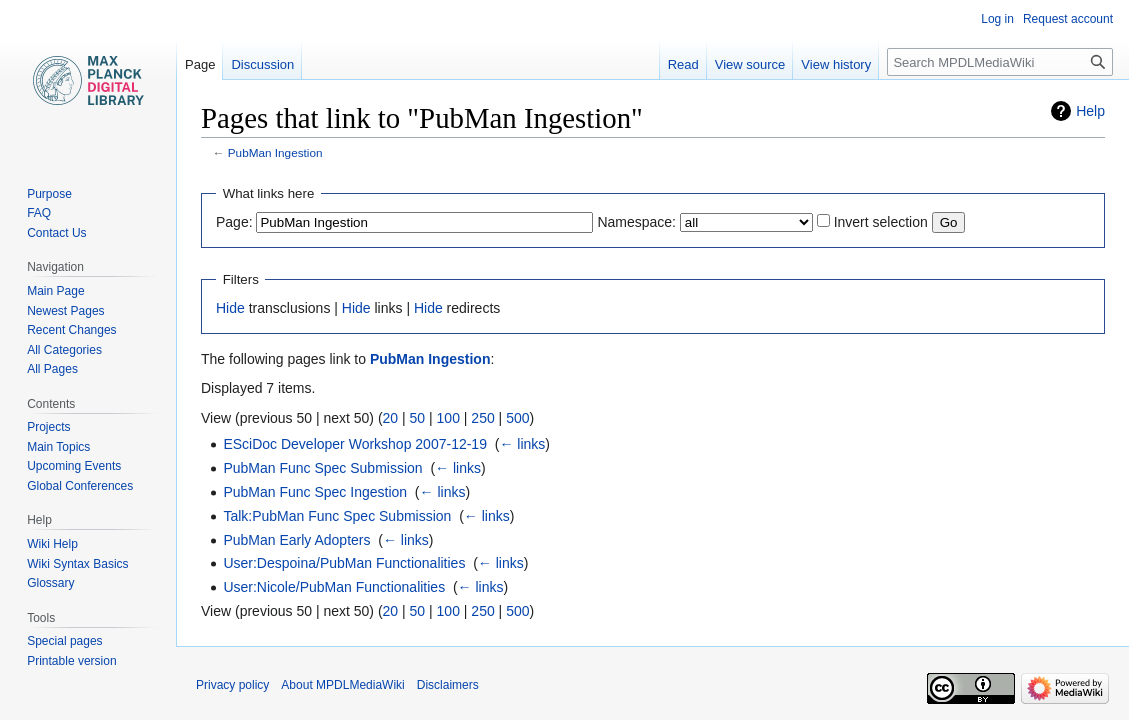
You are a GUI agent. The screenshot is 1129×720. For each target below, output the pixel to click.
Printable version (71, 661)
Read (683, 64)
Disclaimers (448, 685)
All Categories (64, 350)
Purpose (49, 194)
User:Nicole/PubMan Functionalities (334, 587)
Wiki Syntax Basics (77, 564)
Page (200, 64)
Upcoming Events (74, 466)
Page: (234, 222)
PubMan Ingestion (275, 152)
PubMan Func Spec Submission (322, 468)
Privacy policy (232, 685)
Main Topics (58, 447)
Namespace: (636, 222)
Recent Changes (71, 330)
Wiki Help (52, 544)
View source (750, 64)
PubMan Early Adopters (296, 540)
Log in (997, 19)
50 (418, 418)
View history (836, 64)
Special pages (64, 641)
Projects (48, 427)
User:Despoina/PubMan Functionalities (344, 563)
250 (482, 418)
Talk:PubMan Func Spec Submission (337, 516)
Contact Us (56, 233)
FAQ (39, 213)
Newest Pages (65, 311)
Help (1090, 111)
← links (522, 444)
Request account (1068, 19)
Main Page (55, 291)
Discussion (262, 64)
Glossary (50, 583)
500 (517, 418)
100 (448, 418)
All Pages (52, 369)
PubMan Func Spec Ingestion (315, 492)
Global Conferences (80, 486)
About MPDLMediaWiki (342, 685)
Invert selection (881, 222)
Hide (230, 308)
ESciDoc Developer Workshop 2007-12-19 (355, 444)
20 (391, 418)
